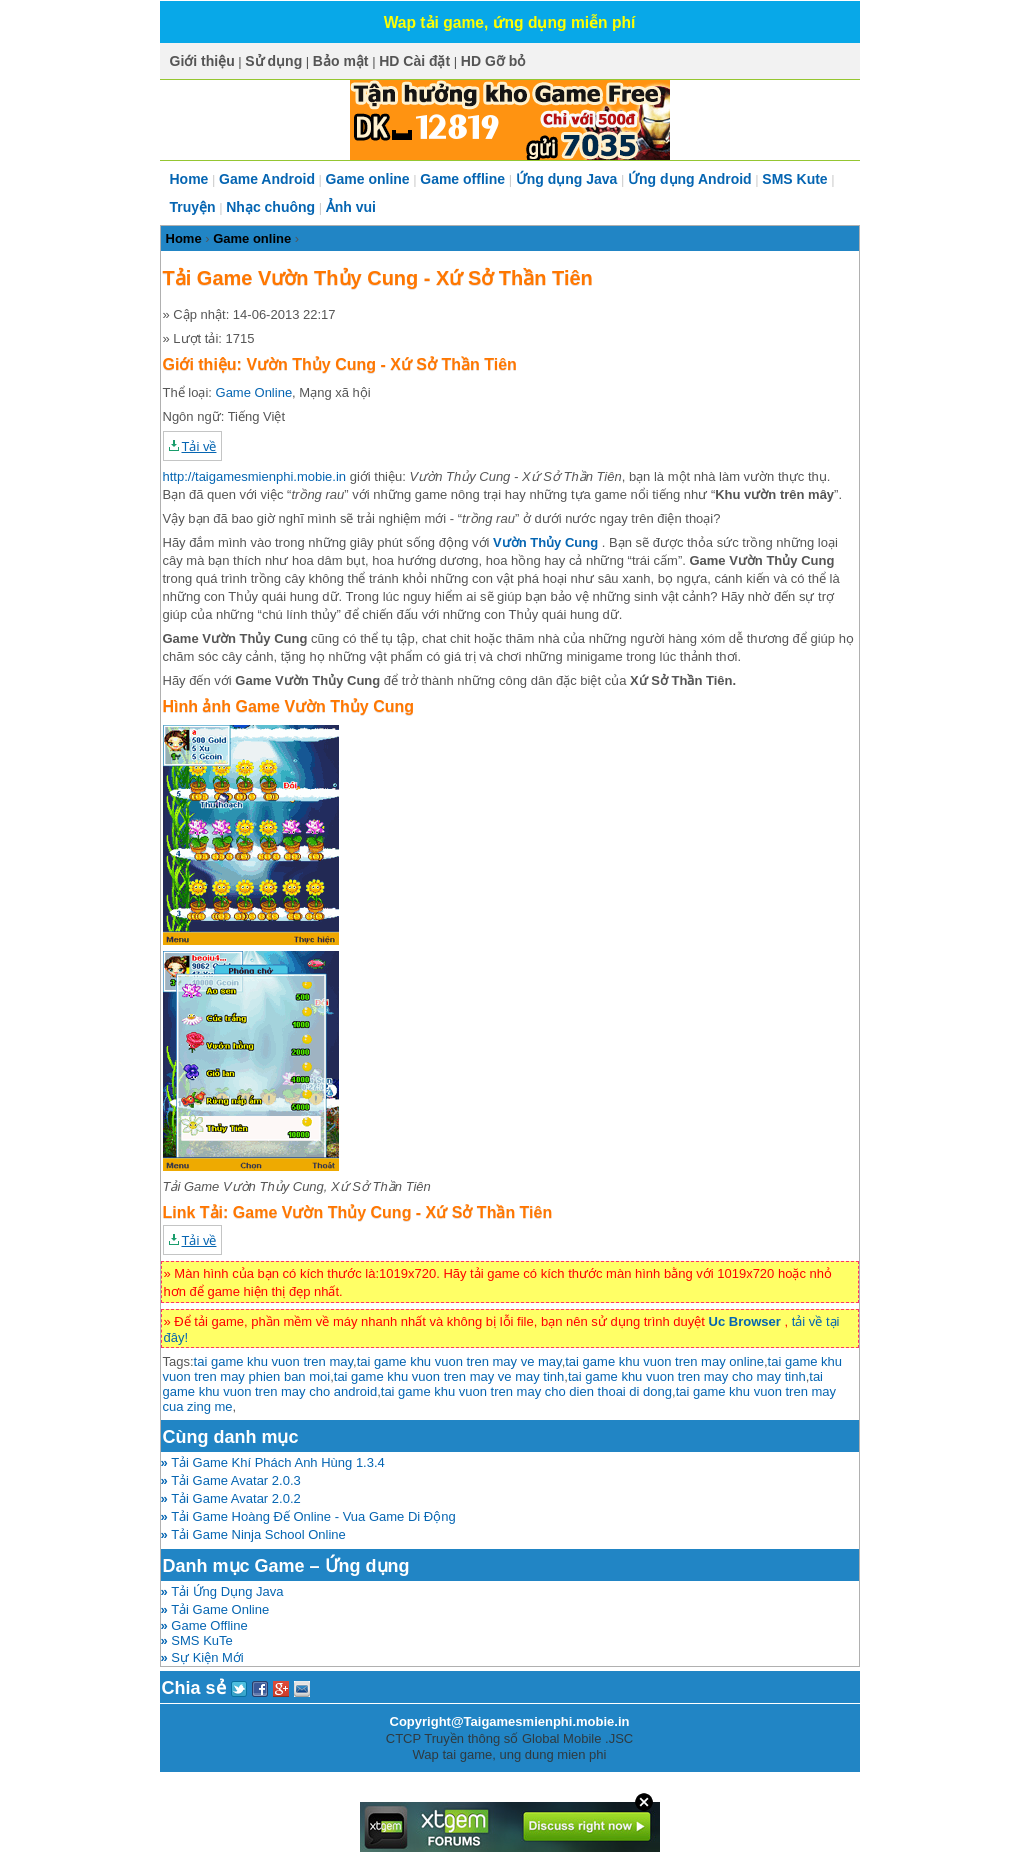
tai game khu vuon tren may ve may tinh (449, 1376)
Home (189, 179)
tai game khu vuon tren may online (664, 1361)
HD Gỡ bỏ (493, 61)
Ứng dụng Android (690, 179)
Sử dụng (273, 61)
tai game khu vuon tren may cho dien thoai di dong (526, 1391)
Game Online (254, 392)
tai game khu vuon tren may (273, 1361)
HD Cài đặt (414, 61)
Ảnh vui (351, 207)
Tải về (199, 446)
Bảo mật (341, 61)
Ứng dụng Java (567, 179)
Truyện (193, 207)
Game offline (462, 179)
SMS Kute (794, 179)
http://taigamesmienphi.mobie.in (255, 476)
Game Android (267, 179)
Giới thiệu (202, 61)
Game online (368, 179)
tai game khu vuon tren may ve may (459, 1361)
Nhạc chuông (270, 207)
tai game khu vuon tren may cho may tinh (687, 1376)
